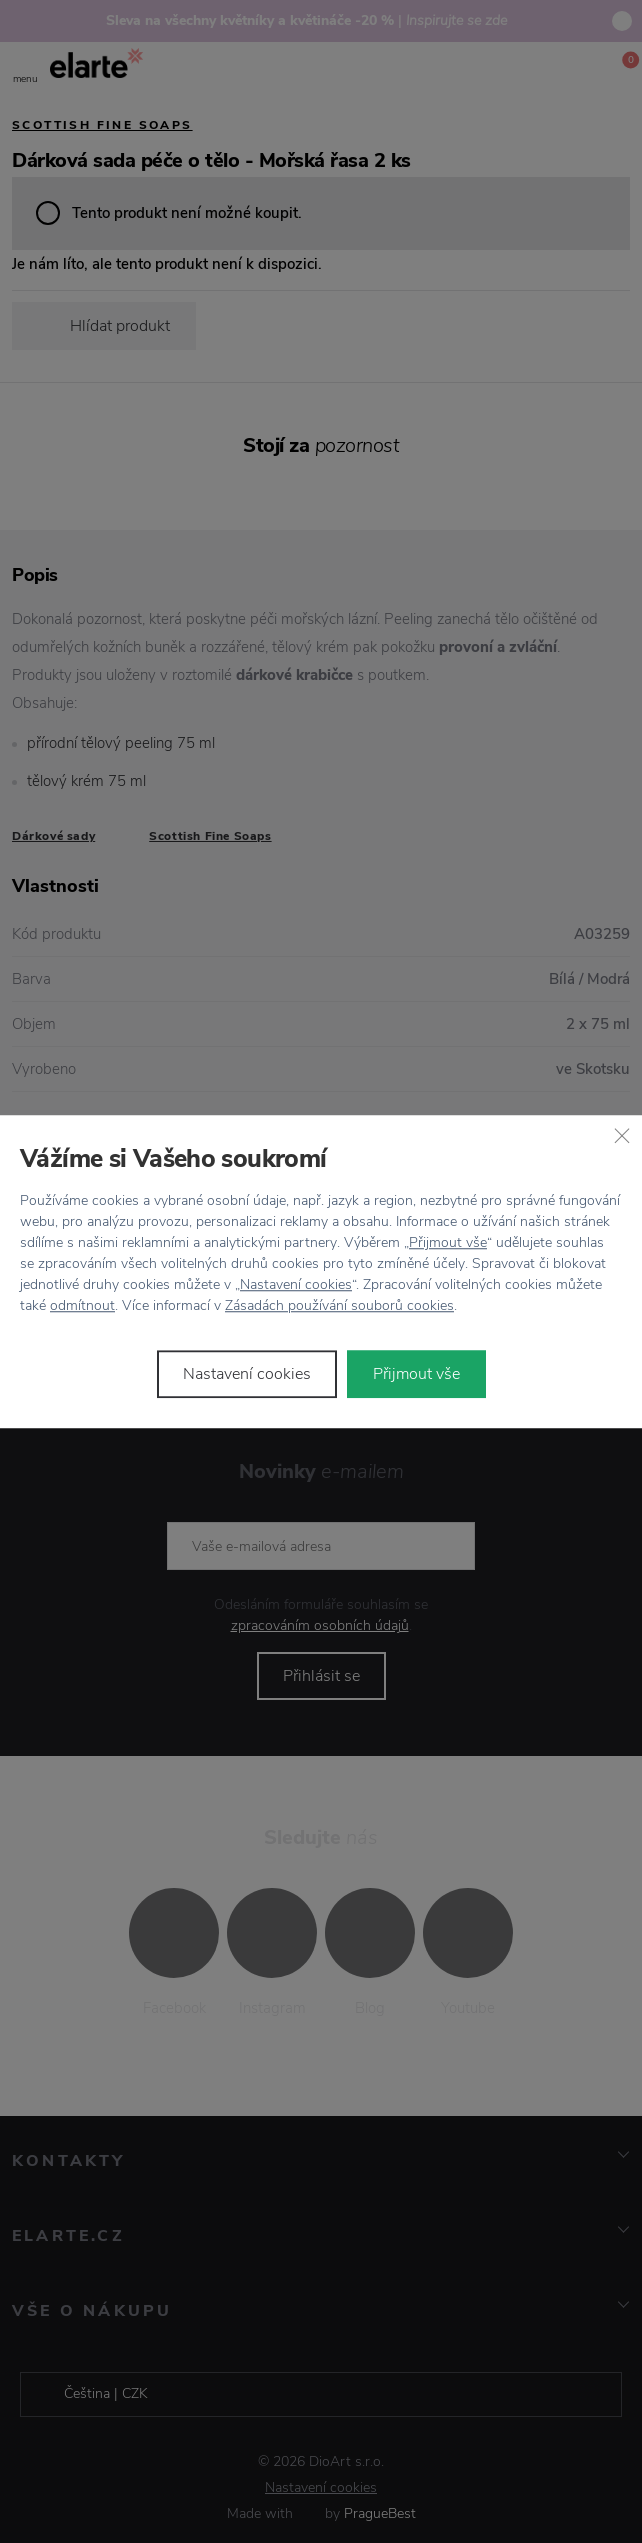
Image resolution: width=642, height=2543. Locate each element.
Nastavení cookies (296, 1284)
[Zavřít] (622, 1135)
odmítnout (82, 1305)
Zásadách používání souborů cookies (339, 1305)
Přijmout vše (448, 1242)
